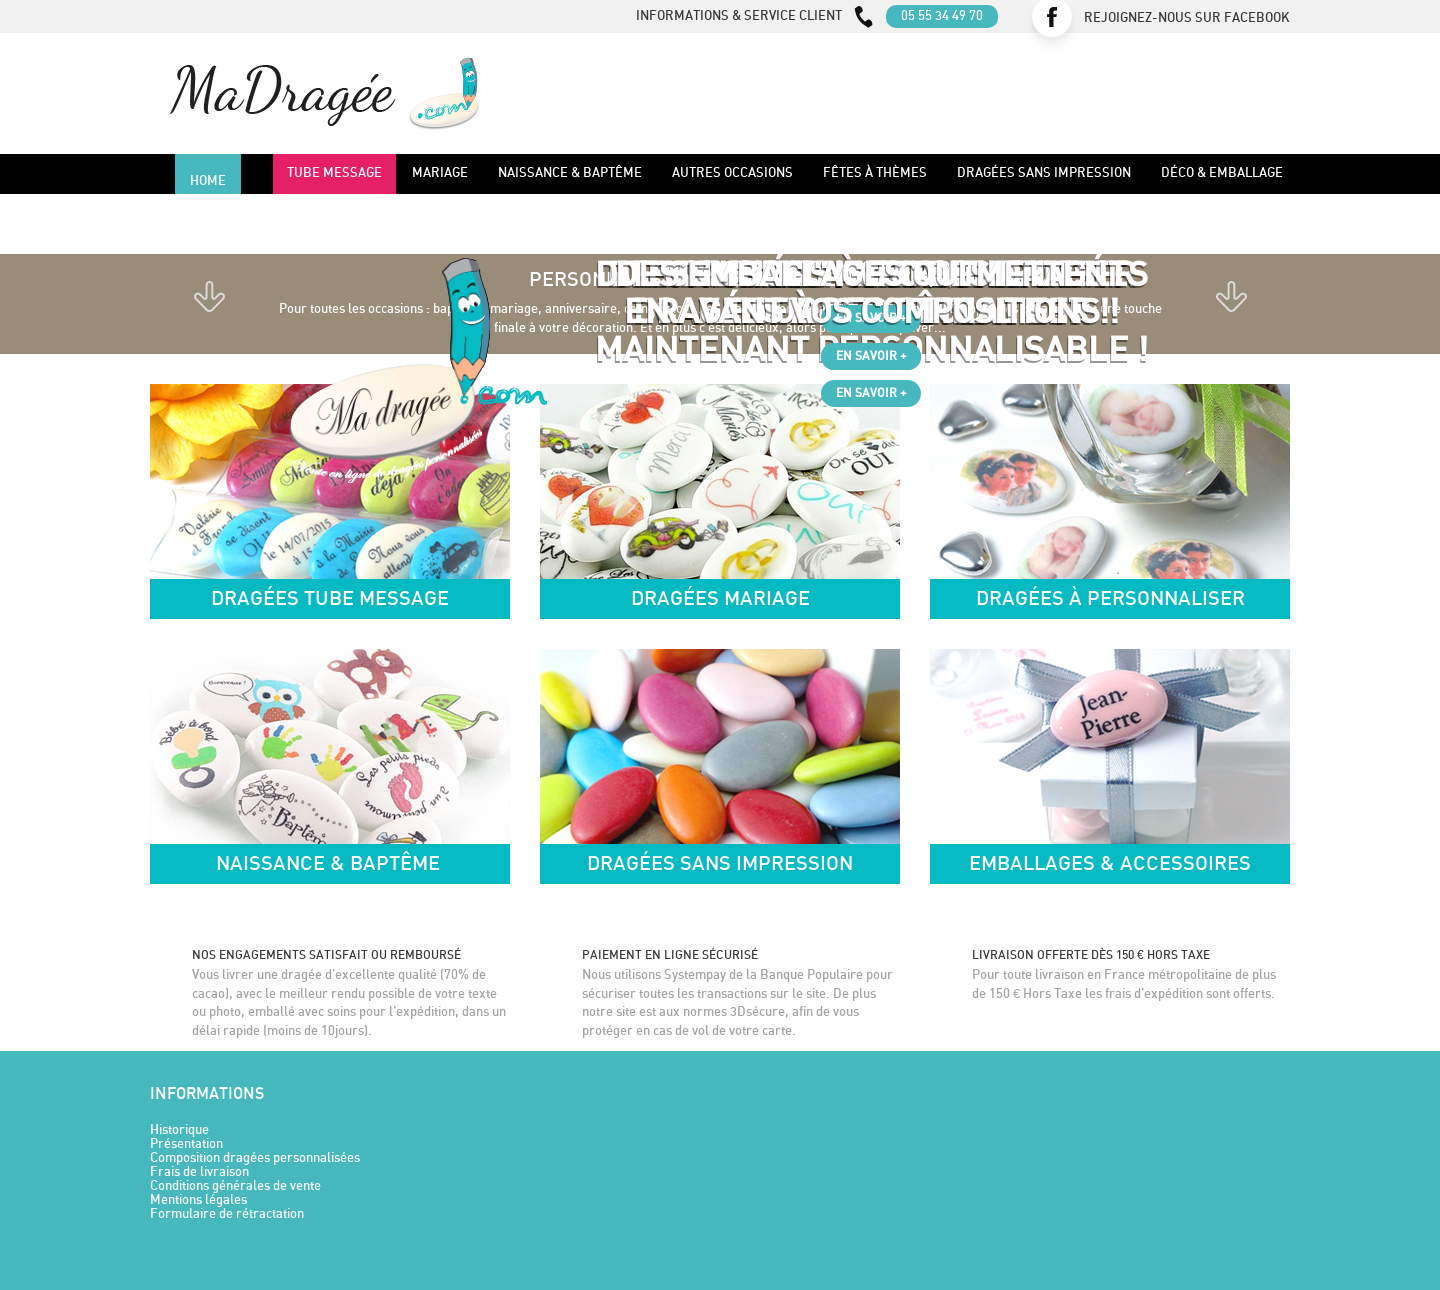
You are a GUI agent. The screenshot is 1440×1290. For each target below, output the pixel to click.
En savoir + (871, 356)
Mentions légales (198, 1200)
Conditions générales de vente (235, 1186)
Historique (179, 1130)
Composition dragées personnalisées (255, 1158)
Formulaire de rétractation (227, 1214)
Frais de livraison (199, 1172)
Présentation (186, 1144)
